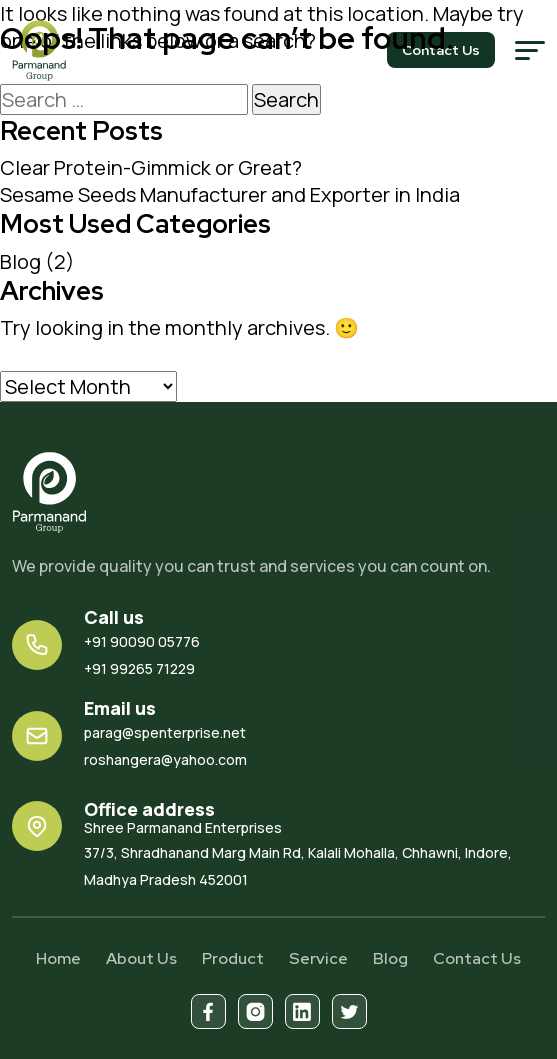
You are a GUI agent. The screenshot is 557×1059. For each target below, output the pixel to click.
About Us (141, 958)
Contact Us (477, 958)
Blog (20, 261)
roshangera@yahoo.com (165, 759)
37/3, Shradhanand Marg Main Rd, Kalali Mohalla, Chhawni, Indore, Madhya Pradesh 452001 (314, 853)
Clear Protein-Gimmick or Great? (151, 167)
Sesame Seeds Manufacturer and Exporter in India (230, 194)
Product (233, 958)
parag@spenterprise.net (165, 732)
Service (318, 958)
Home (58, 958)
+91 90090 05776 (142, 641)
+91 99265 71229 (139, 668)
